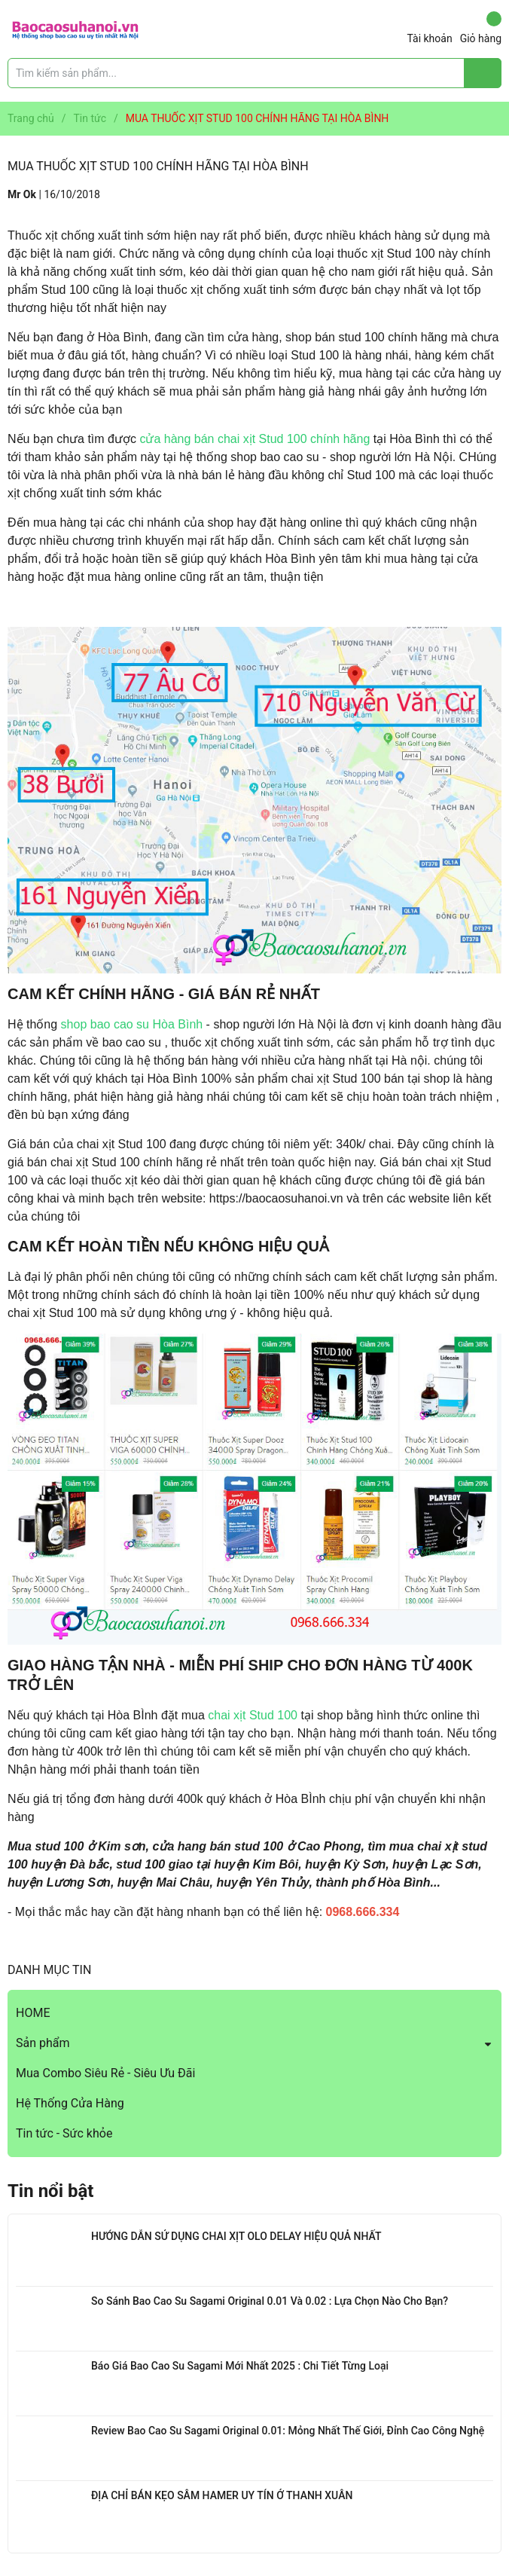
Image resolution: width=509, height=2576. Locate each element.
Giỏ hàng (480, 27)
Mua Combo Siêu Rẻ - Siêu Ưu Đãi (105, 2073)
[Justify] (483, 73)
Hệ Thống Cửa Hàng (70, 2103)
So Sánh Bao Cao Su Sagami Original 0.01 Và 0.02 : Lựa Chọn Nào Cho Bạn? (269, 2301)
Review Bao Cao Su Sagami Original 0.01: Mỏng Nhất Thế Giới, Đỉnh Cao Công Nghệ (287, 2431)
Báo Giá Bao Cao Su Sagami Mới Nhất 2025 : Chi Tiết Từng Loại (240, 2366)
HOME (33, 2013)
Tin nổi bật (50, 2191)
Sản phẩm (43, 2043)
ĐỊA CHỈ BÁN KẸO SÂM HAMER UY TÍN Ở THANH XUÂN (221, 2495)
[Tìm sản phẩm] (254, 73)
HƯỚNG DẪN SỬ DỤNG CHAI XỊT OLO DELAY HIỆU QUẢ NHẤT (236, 2236)
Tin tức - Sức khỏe (64, 2133)
